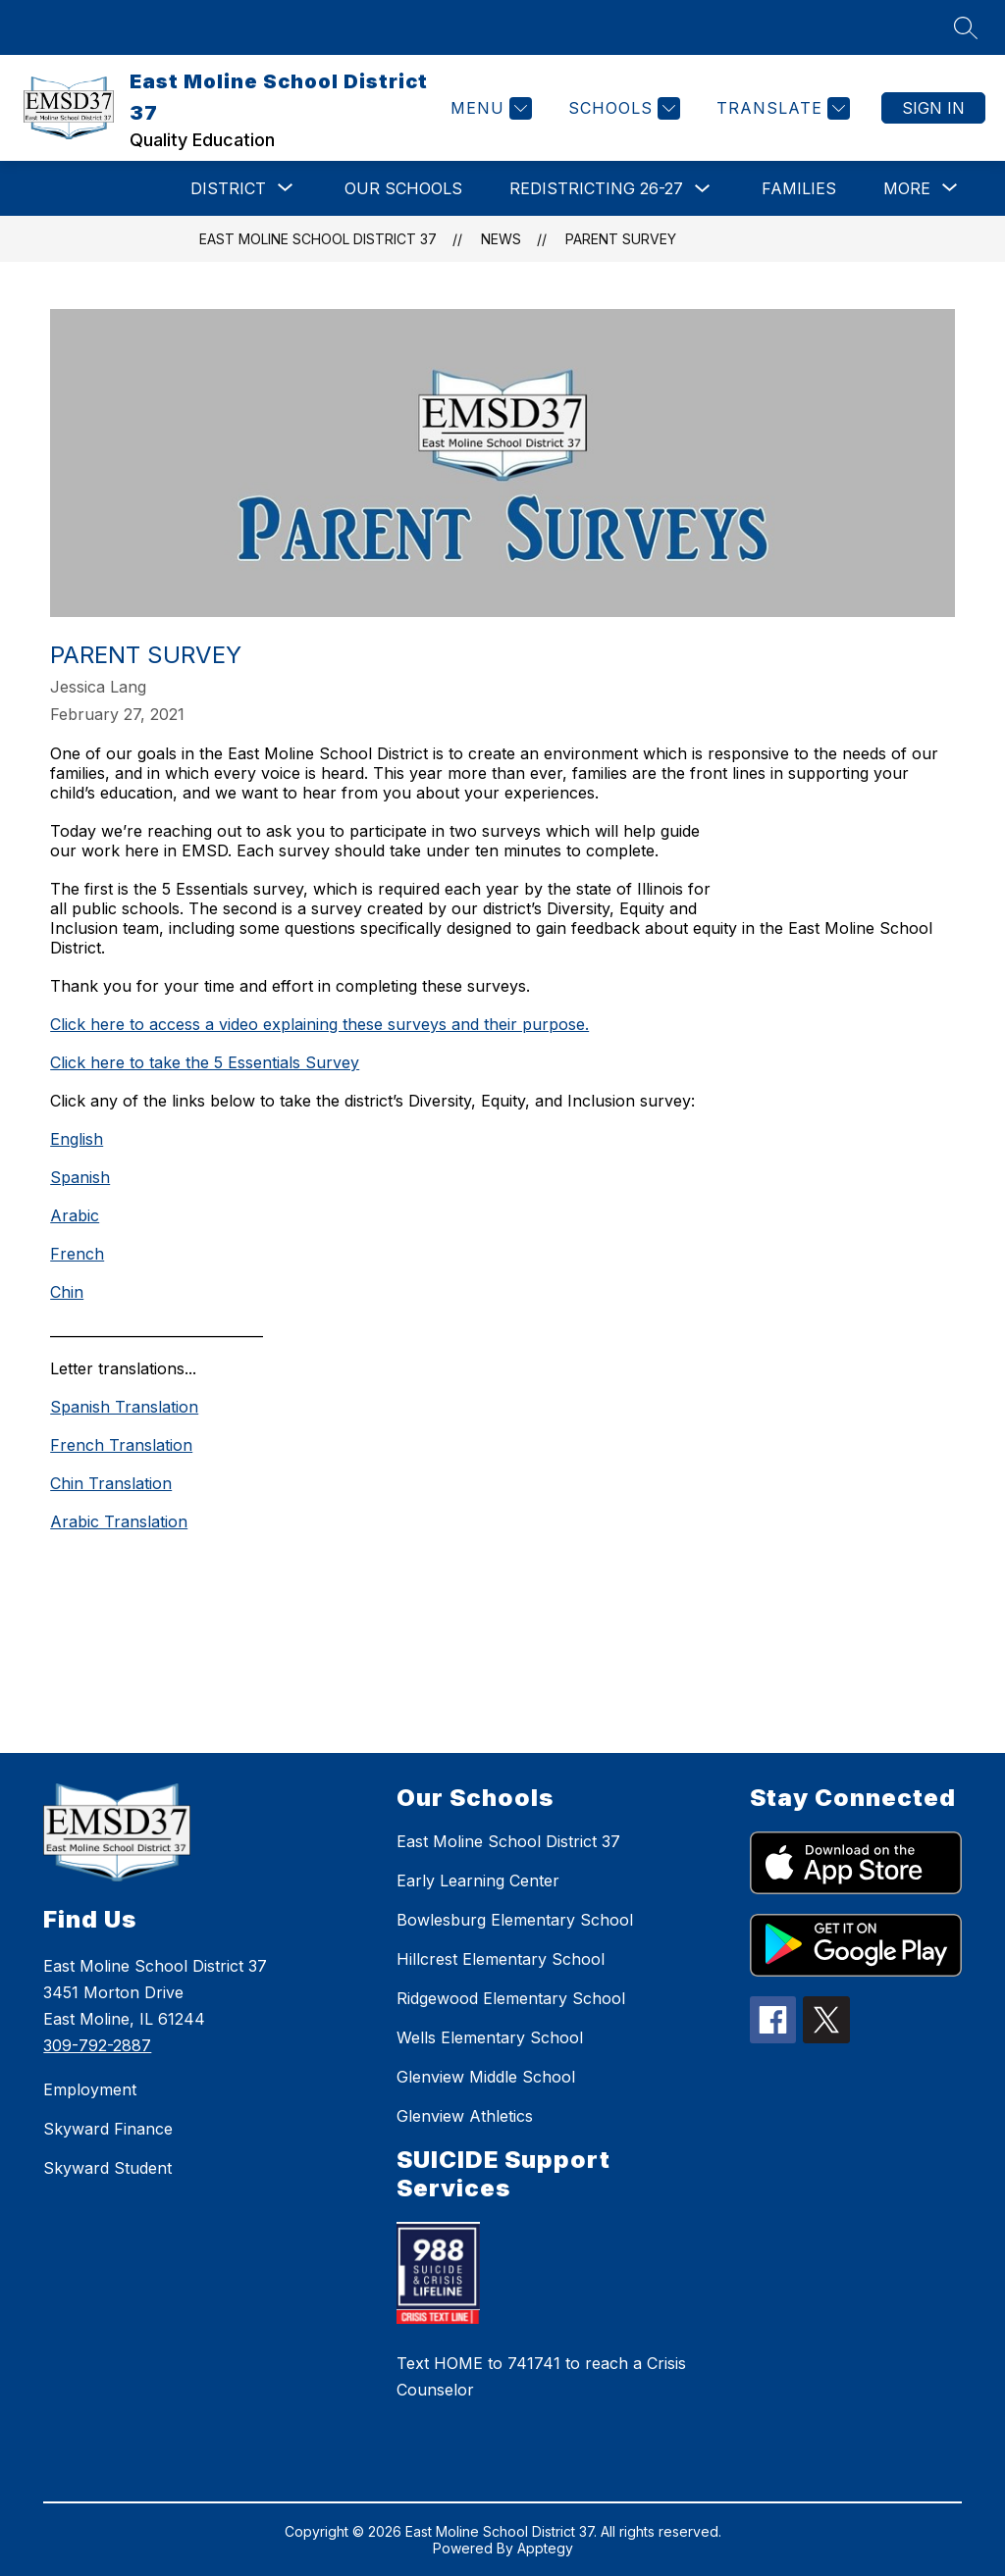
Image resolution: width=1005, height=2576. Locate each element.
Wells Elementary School (490, 2037)
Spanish (80, 1177)
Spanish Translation (124, 1407)
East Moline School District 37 (318, 239)
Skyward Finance (108, 2128)
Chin (66, 1292)
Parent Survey (620, 239)
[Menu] (489, 108)
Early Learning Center (478, 1880)
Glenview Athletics (465, 2116)
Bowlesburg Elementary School (515, 1920)
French (77, 1253)
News (501, 239)
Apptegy (545, 2548)
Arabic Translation (118, 1521)
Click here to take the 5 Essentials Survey (204, 1062)
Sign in (933, 108)
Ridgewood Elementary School (511, 1998)
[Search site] (966, 27)
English (76, 1139)
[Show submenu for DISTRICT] (228, 188)
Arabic (74, 1215)
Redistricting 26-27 (596, 188)
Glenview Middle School (486, 2077)
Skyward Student (107, 2168)
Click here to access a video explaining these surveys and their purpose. (319, 1024)
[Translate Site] (781, 108)
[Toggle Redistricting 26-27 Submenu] (702, 189)
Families (799, 188)
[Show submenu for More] (906, 188)
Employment (89, 2089)
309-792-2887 (97, 2045)
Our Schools (403, 188)
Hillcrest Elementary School (501, 1959)
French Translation (121, 1445)
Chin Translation (111, 1483)
